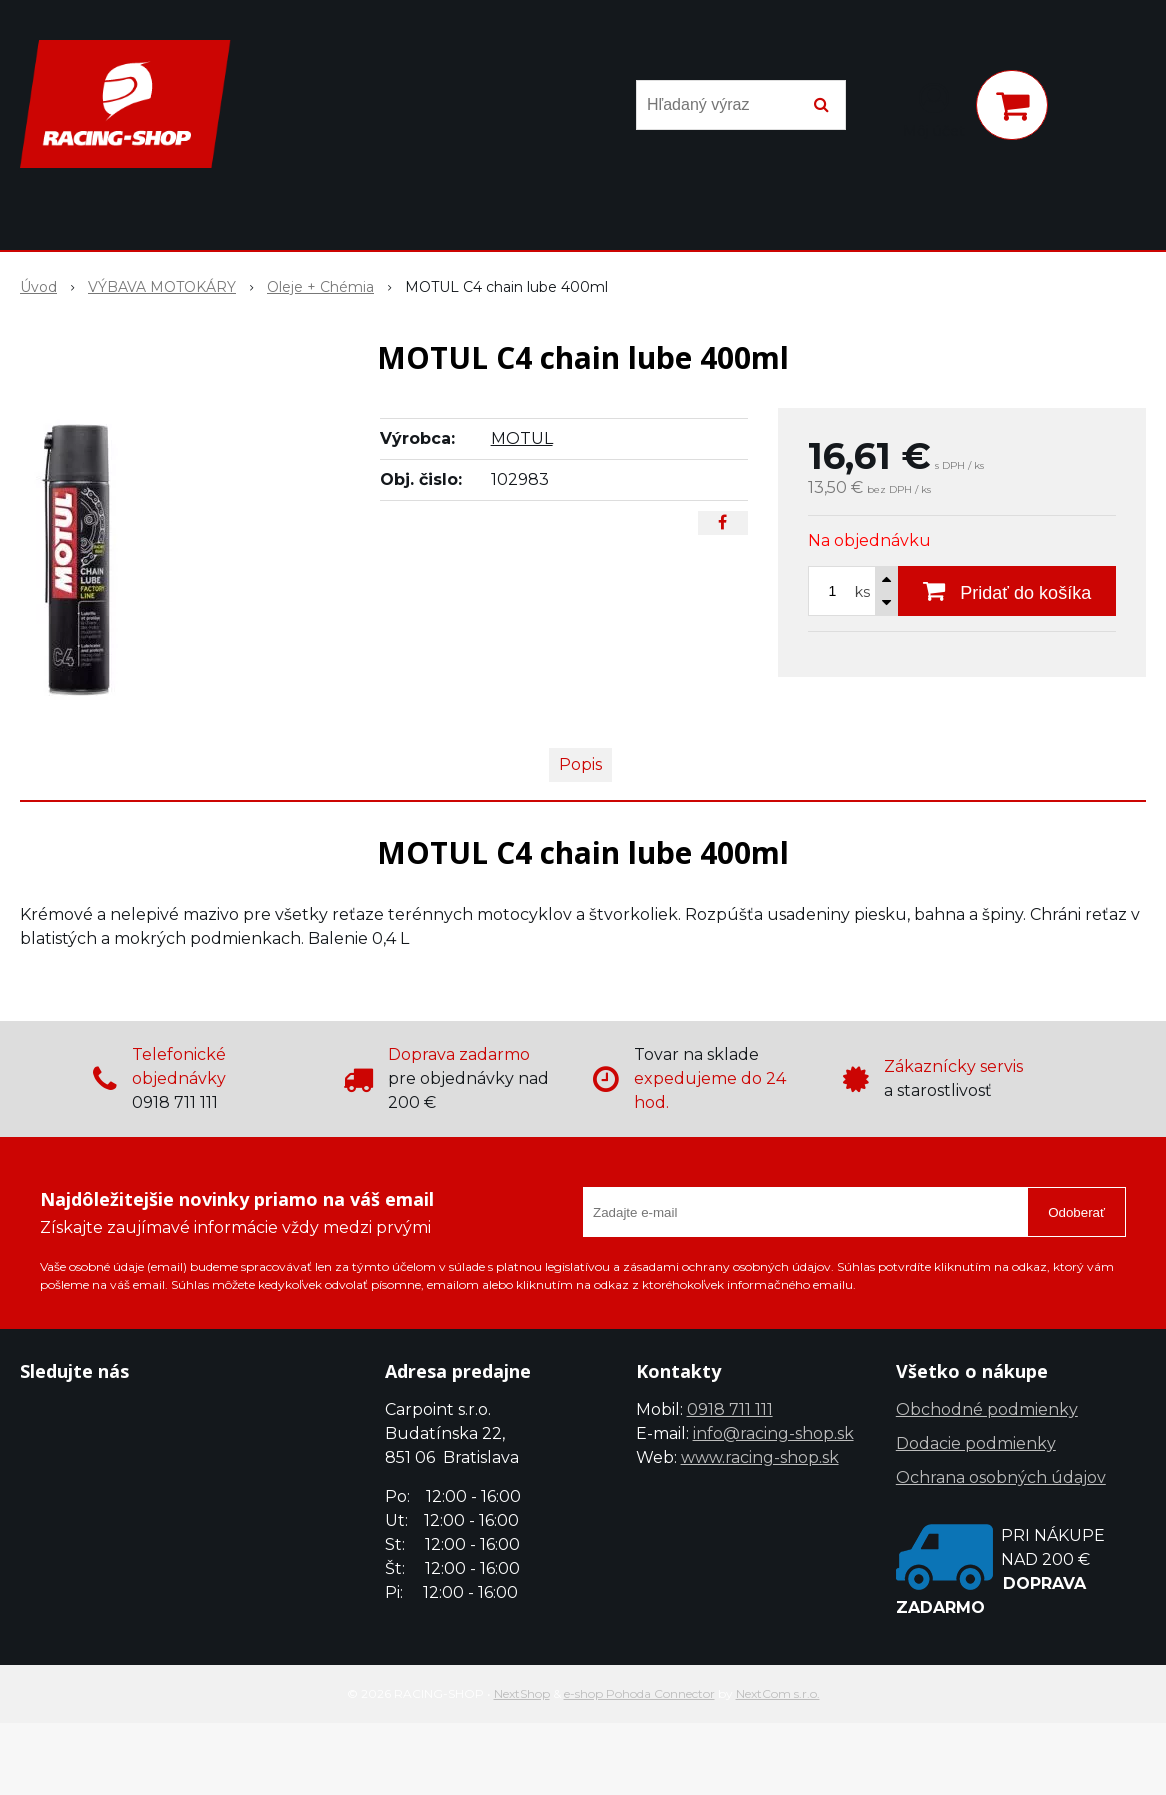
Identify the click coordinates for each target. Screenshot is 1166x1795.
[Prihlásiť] (934, 109)
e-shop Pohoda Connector (639, 1693)
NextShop (522, 1693)
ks (862, 592)
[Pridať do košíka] (1007, 591)
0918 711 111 (730, 1409)
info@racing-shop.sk (773, 1433)
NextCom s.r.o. (778, 1693)
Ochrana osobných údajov (1001, 1477)
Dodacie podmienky (976, 1443)
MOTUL (522, 438)
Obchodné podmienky (987, 1409)
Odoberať (1076, 1212)
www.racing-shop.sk (760, 1457)
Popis (580, 764)
